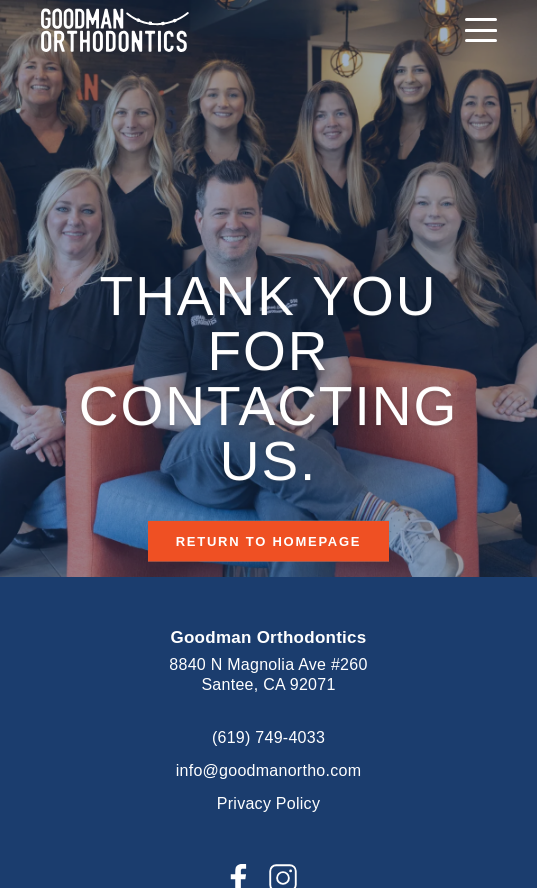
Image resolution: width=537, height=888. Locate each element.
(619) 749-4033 (268, 737)
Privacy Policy (268, 803)
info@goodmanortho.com (269, 770)
